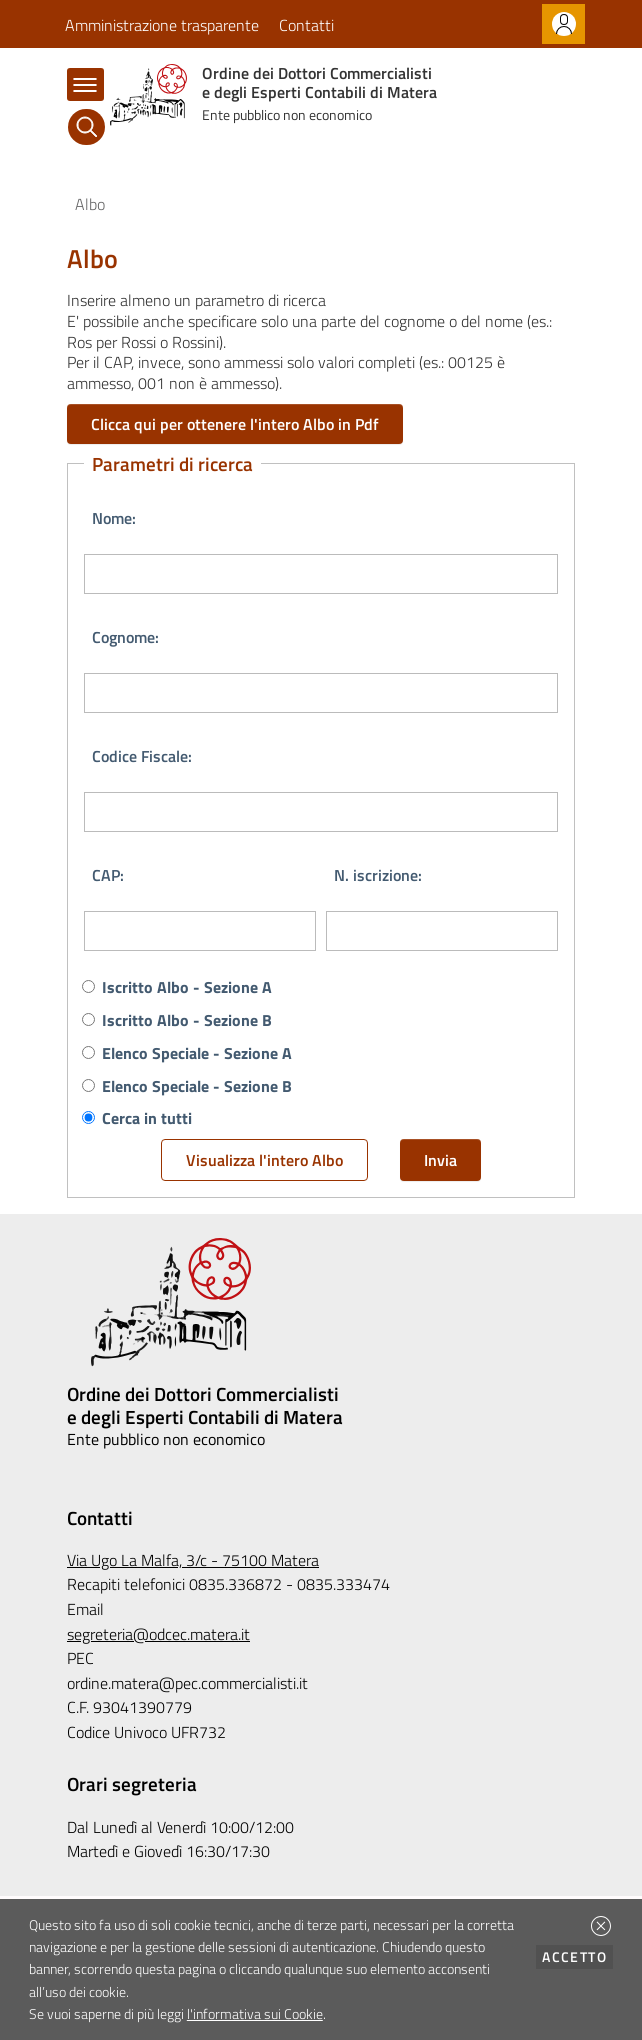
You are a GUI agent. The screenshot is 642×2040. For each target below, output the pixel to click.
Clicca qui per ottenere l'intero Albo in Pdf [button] (235, 424)
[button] (601, 1926)
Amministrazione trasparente (162, 25)
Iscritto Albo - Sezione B (187, 1020)
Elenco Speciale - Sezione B (197, 1086)
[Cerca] (86, 127)
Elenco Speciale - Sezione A (197, 1053)
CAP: (108, 875)
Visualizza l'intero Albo (264, 1160)
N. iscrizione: (378, 875)
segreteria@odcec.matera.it (158, 1634)
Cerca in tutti (147, 1118)
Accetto (577, 1956)
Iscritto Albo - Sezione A (187, 987)
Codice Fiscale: (142, 756)
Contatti (306, 25)
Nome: (114, 518)
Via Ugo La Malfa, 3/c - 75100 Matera (193, 1560)
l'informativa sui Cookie (255, 2014)
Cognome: (125, 637)
